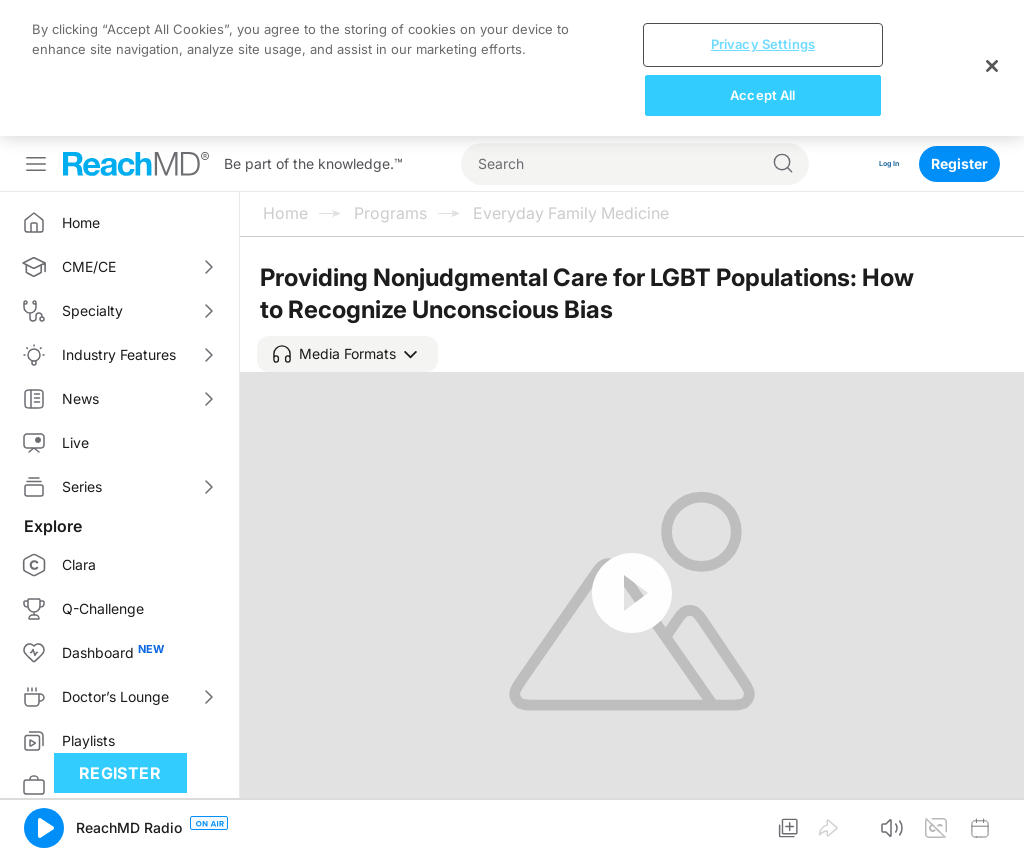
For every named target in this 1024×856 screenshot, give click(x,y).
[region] (512, 68)
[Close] (992, 66)
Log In (878, 163)
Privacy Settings (763, 44)
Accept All (762, 95)
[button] (347, 354)
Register (959, 163)
